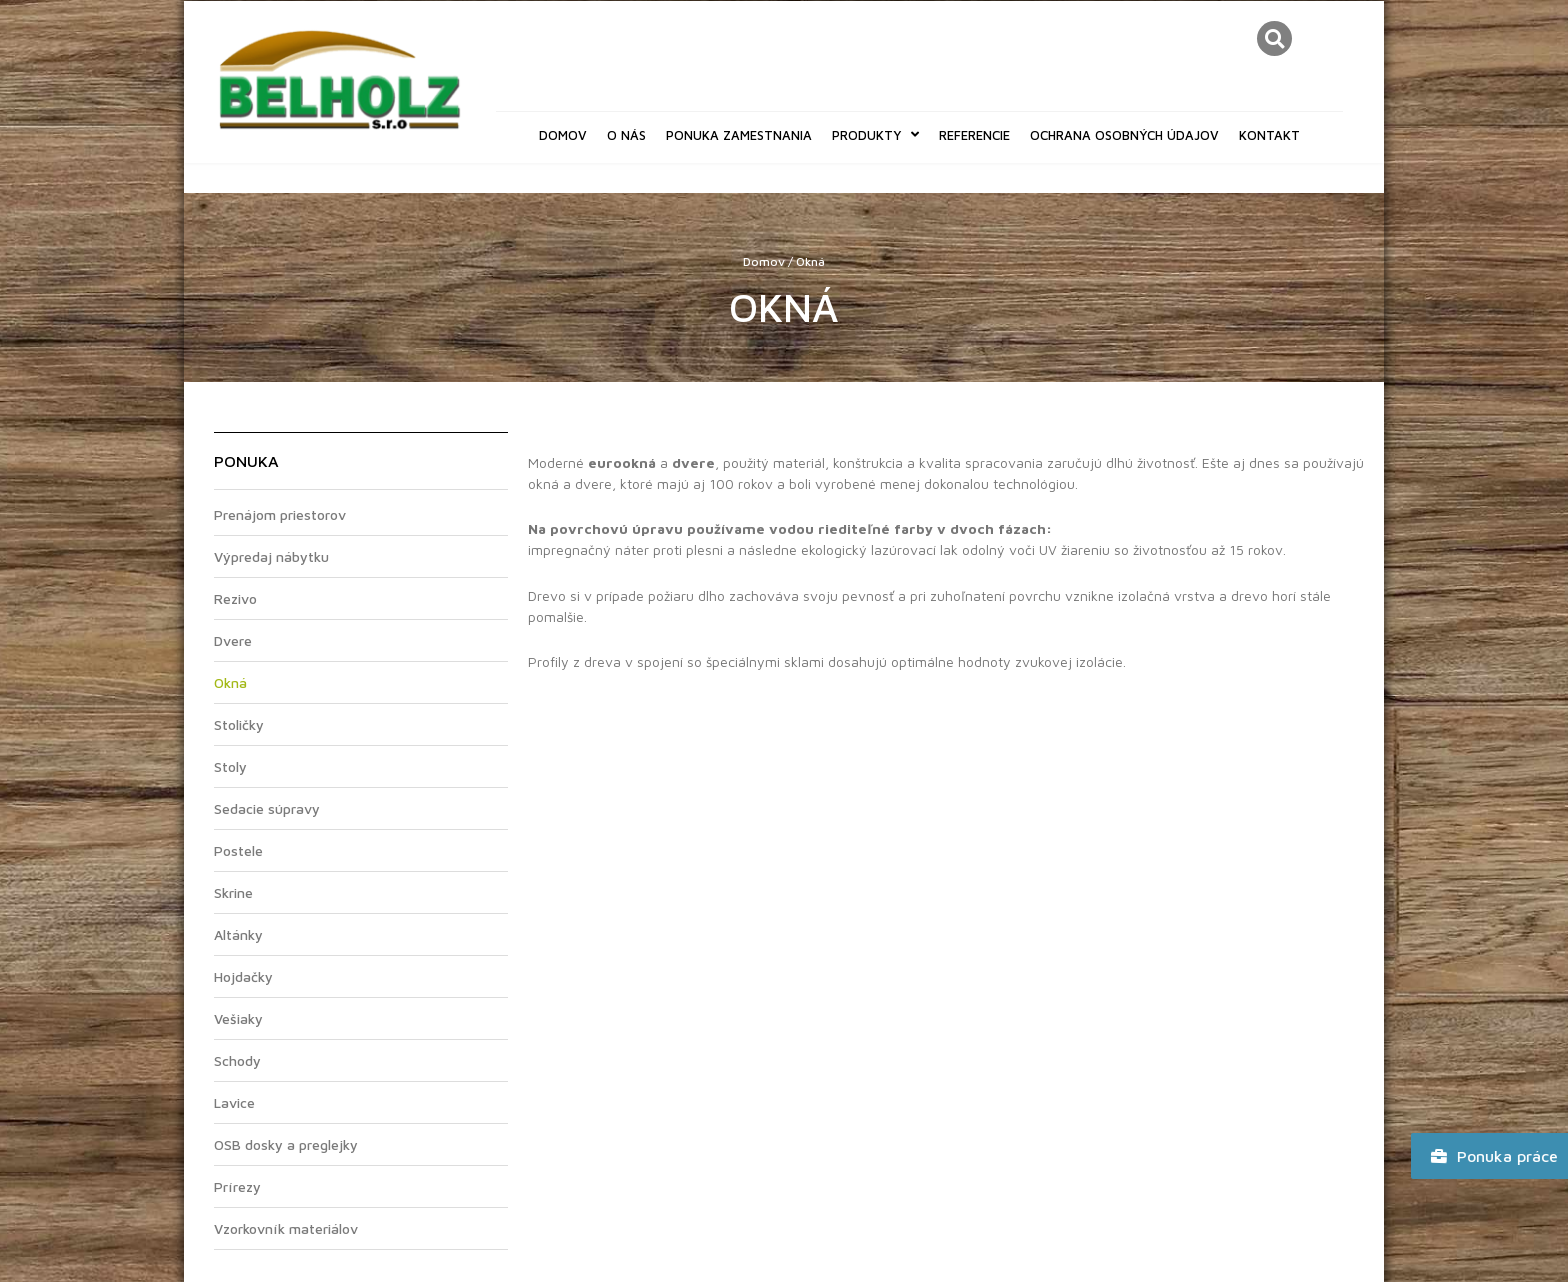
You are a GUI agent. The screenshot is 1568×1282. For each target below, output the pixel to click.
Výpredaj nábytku (271, 556)
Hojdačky (243, 976)
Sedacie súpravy (267, 808)
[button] (1274, 38)
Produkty (875, 134)
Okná (230, 682)
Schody (237, 1060)
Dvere (233, 640)
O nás (626, 135)
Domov (563, 135)
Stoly (230, 766)
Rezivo (235, 598)
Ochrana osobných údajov (1124, 135)
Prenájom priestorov (280, 514)
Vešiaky (238, 1018)
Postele (238, 850)
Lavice (234, 1102)
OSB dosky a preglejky (286, 1144)
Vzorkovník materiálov (286, 1228)
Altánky (238, 934)
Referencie (974, 135)
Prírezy (237, 1186)
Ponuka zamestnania (739, 135)
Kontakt (1269, 135)
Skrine (233, 892)
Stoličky (239, 724)
